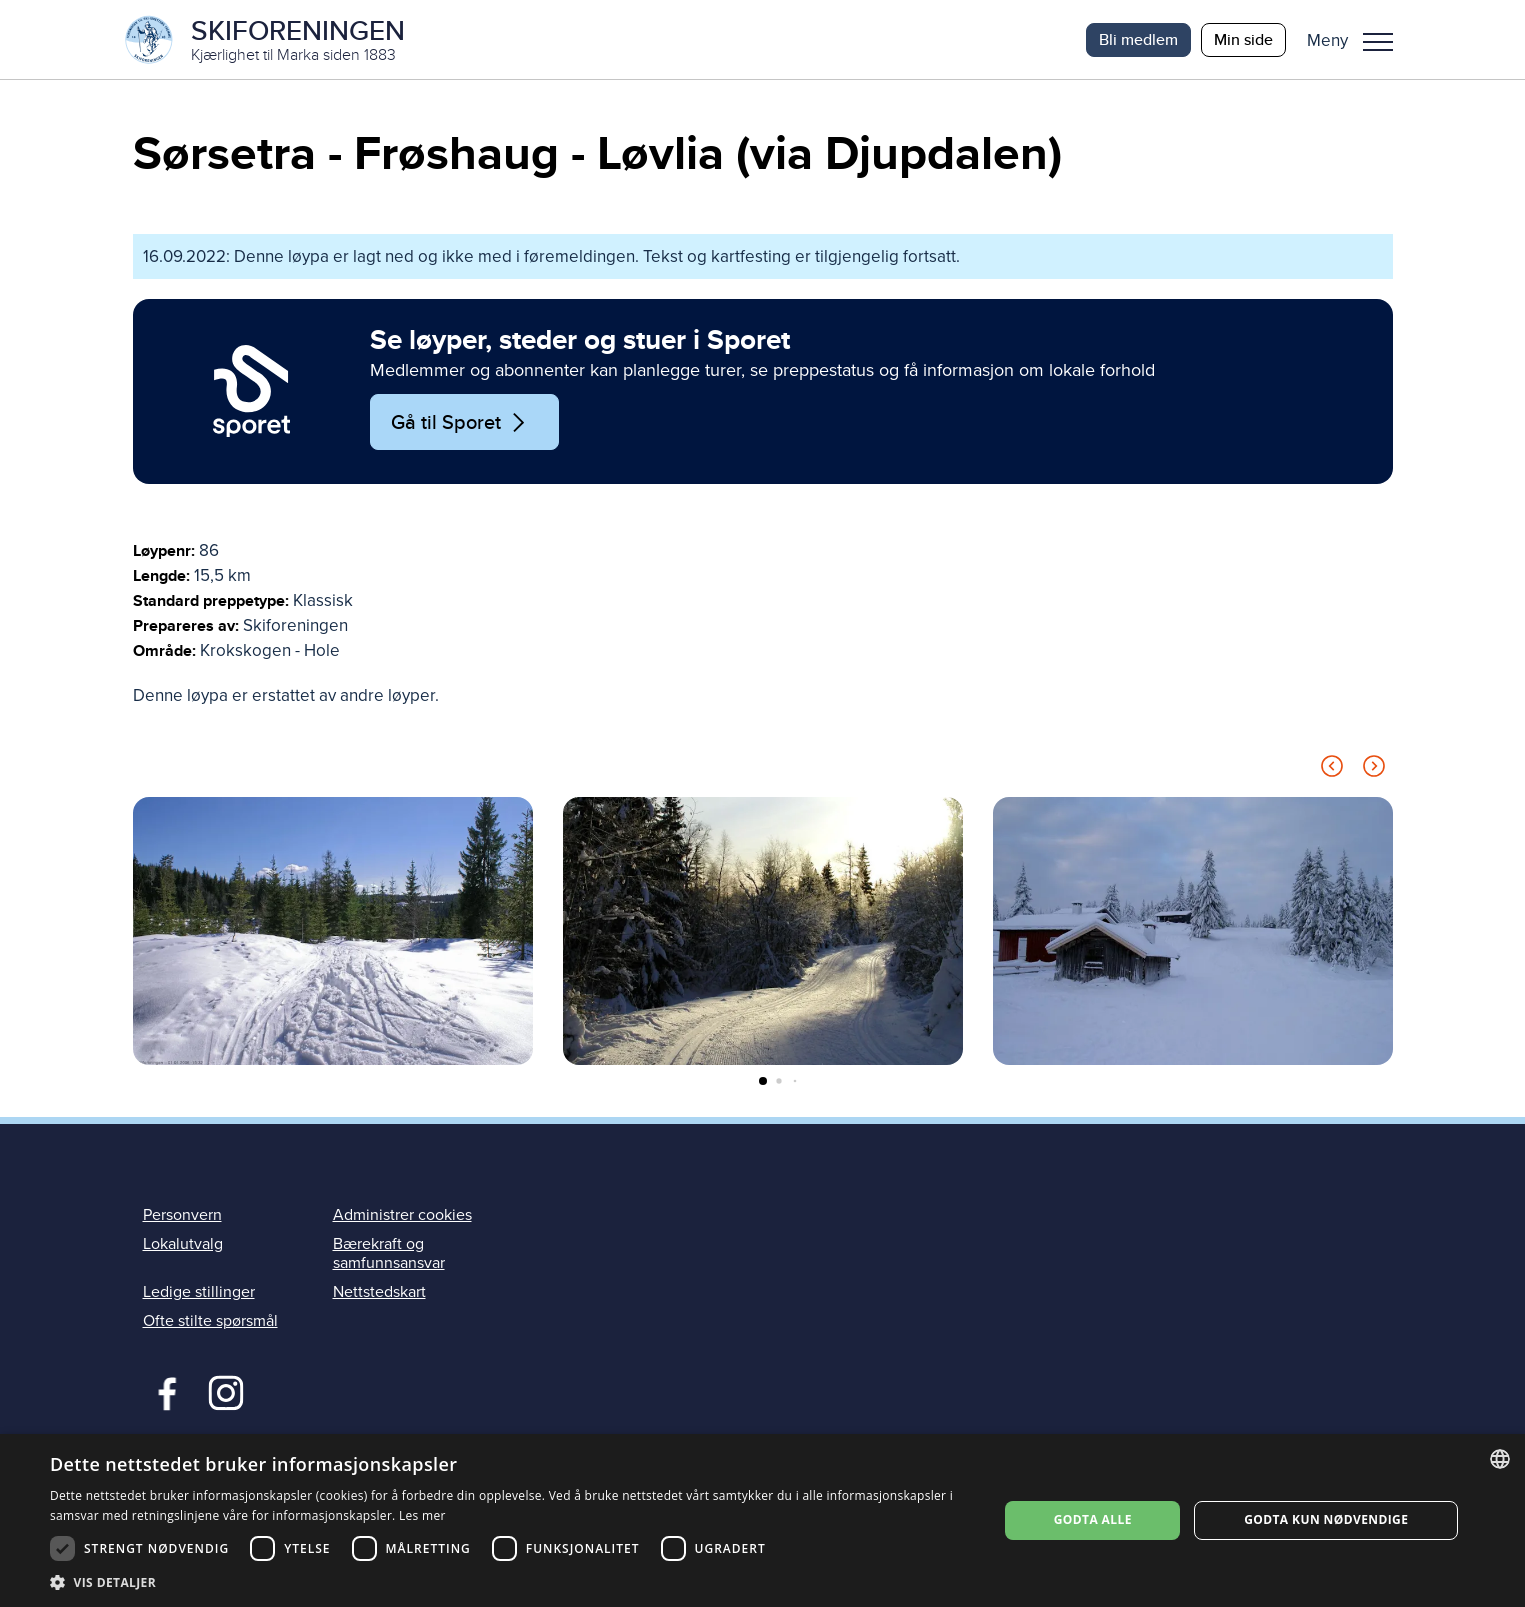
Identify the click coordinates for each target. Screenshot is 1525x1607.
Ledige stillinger (199, 1293)
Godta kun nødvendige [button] (1326, 1519)
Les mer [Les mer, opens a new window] (422, 1515)
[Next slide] (1374, 770)
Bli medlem (1138, 39)
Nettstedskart (379, 1293)
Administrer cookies (402, 1216)
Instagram (225, 1392)
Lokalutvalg (183, 1245)
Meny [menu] (1378, 42)
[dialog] (762, 1520)
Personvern (182, 1216)
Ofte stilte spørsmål (210, 1322)
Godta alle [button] (1093, 1519)
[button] (1357, 40)
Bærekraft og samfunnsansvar (389, 1254)
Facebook (162, 1392)
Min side (1243, 39)
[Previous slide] (1332, 770)
